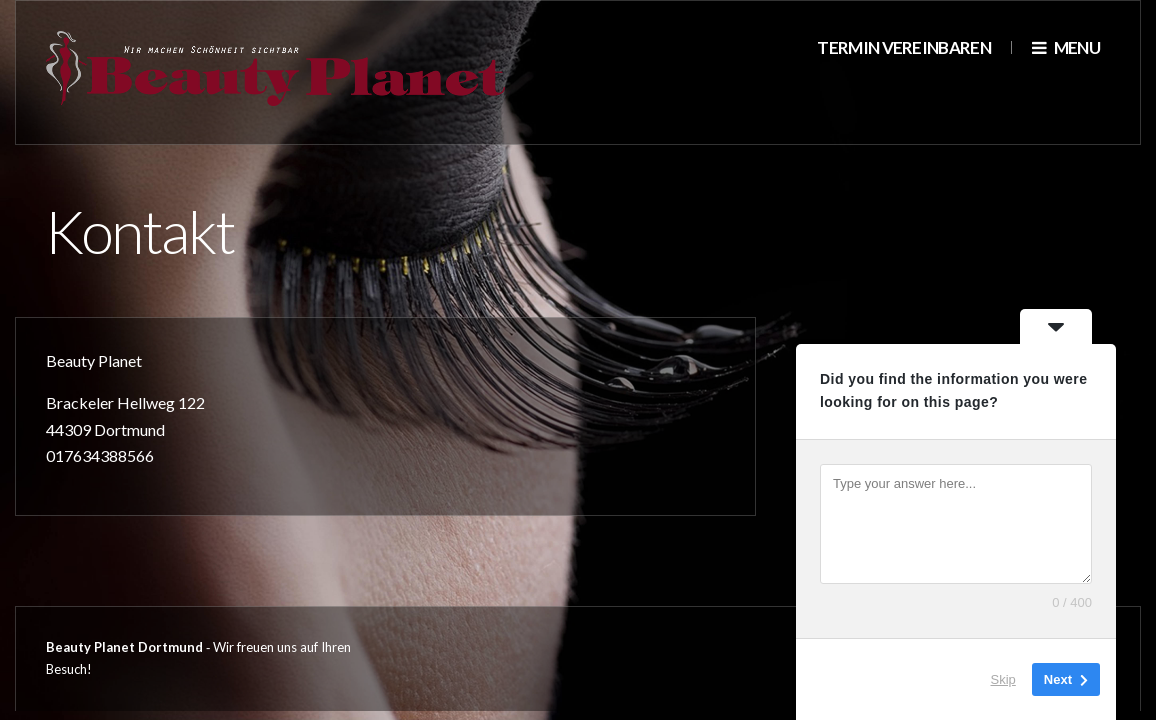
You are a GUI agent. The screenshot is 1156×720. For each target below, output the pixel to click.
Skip (1003, 679)
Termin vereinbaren (904, 47)
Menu (1066, 47)
